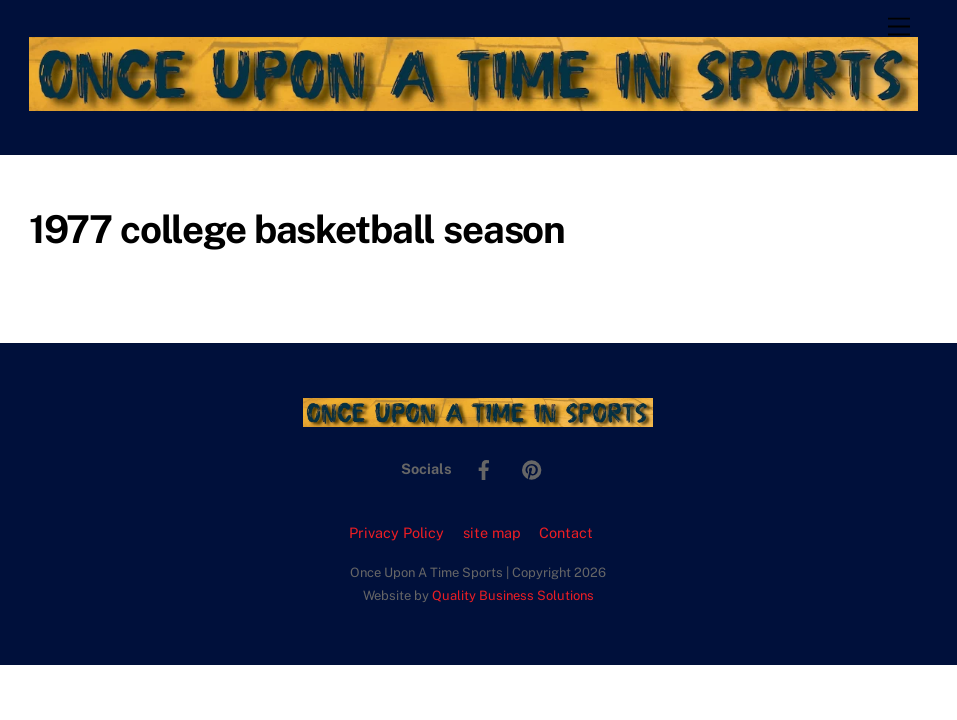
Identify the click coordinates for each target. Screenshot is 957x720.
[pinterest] (532, 467)
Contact (566, 532)
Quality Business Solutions (513, 595)
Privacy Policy (396, 532)
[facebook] (484, 467)
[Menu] (899, 27)
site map (492, 532)
